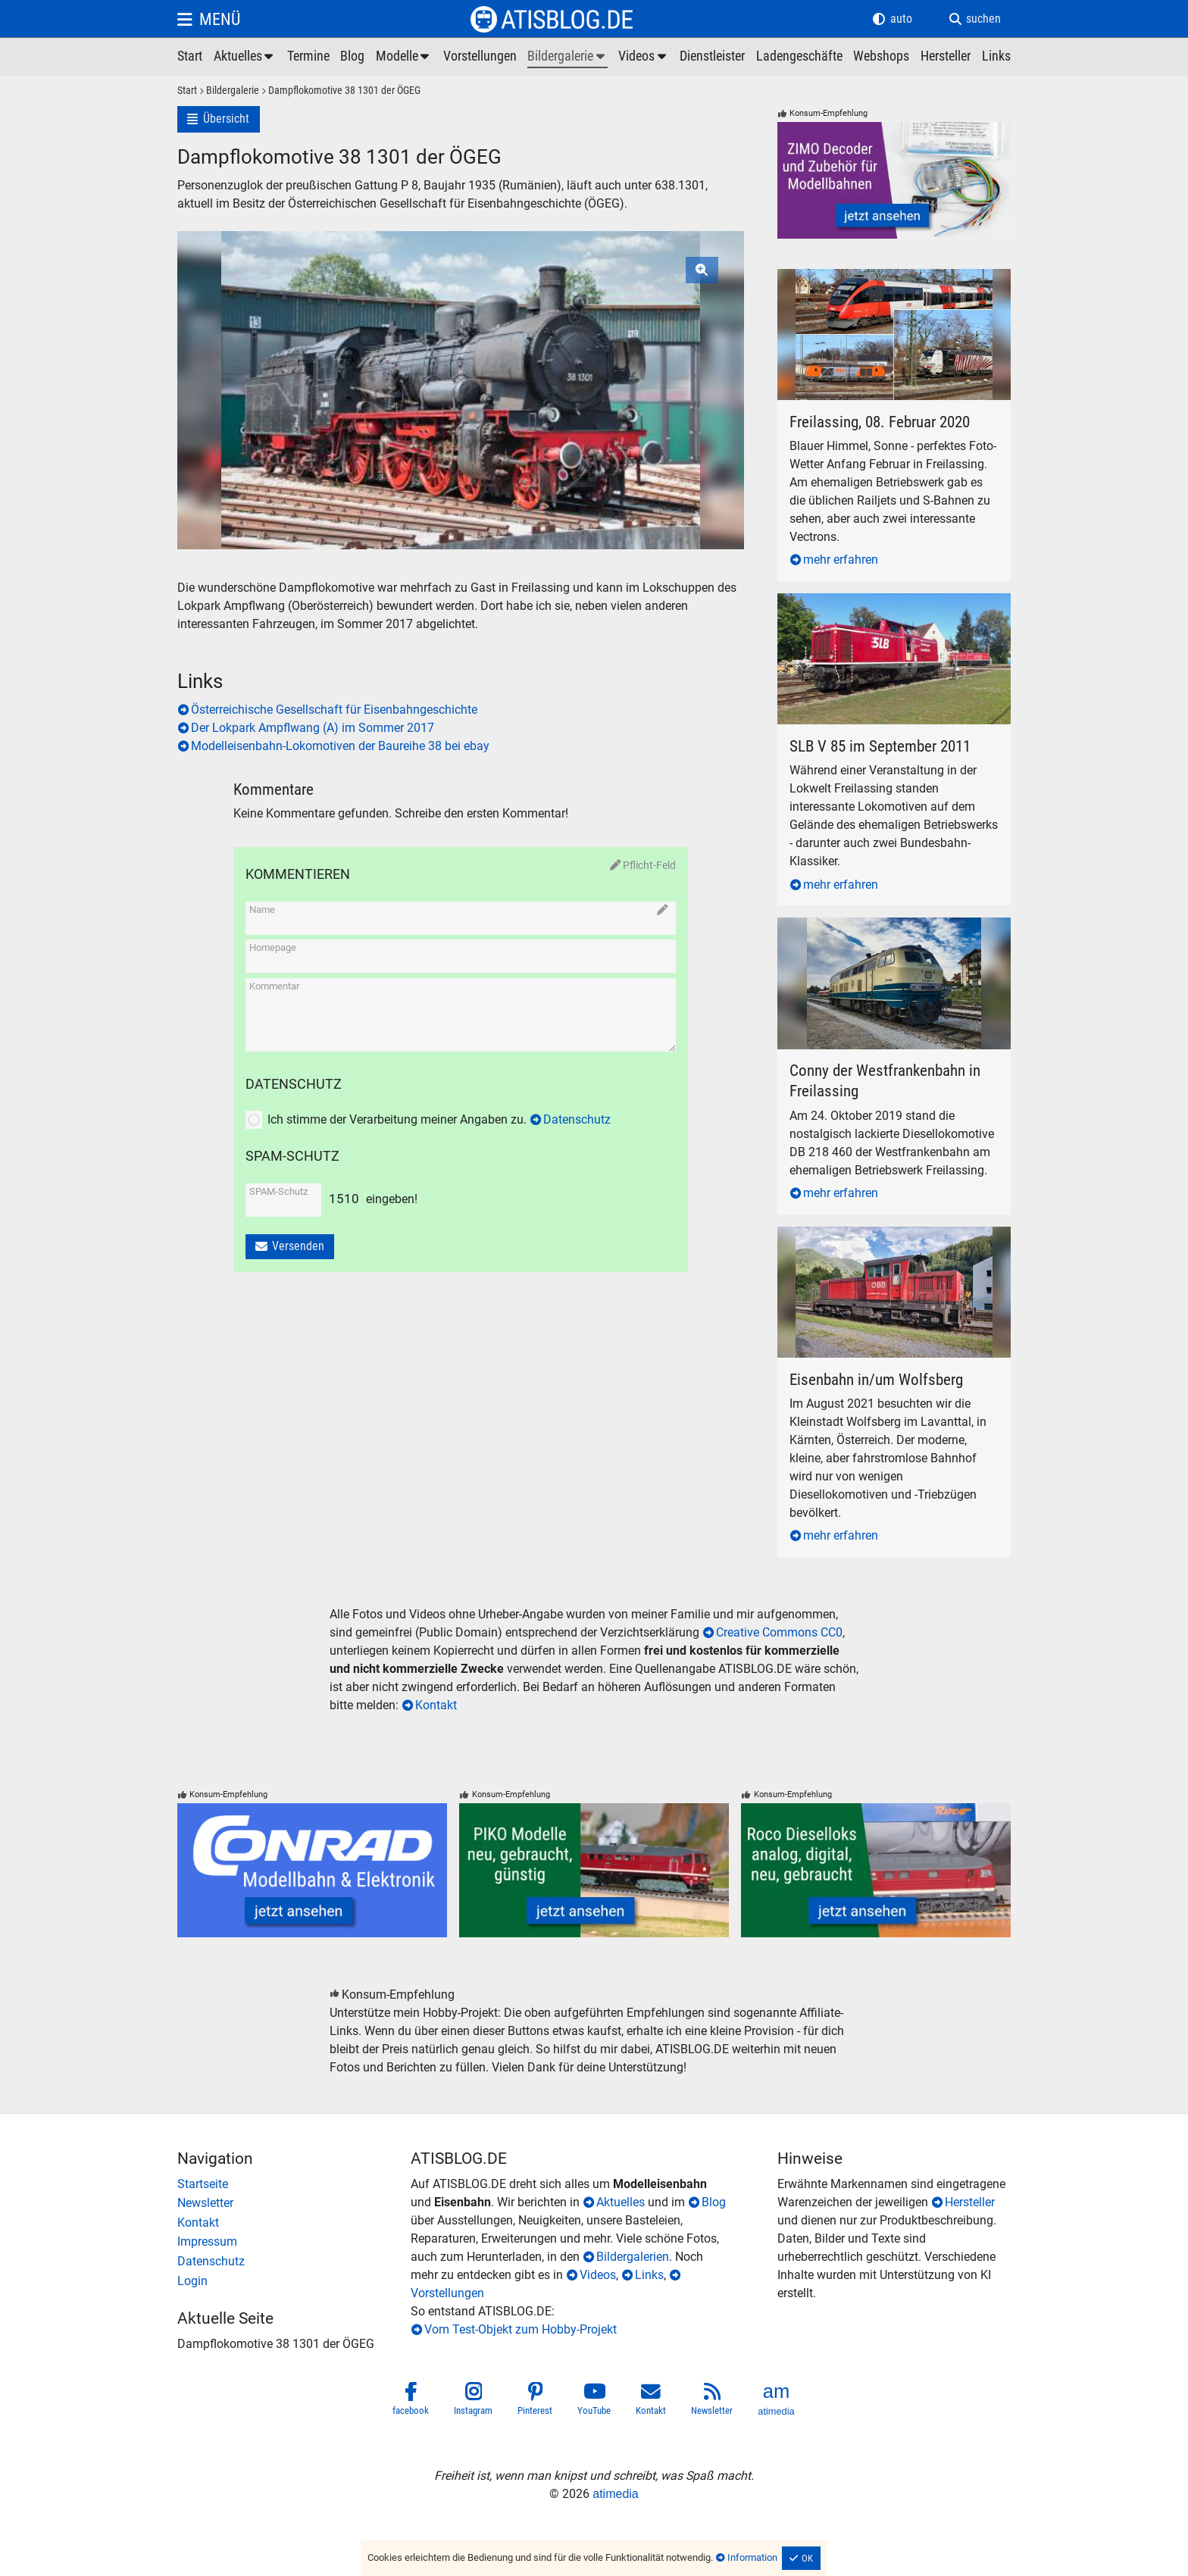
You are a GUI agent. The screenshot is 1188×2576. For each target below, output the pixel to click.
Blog (714, 2202)
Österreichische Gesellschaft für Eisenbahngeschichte (334, 709)
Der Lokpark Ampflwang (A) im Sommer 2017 (312, 728)
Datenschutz (577, 1119)
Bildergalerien (632, 2256)
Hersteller (970, 2202)
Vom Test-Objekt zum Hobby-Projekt (520, 2329)
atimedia (615, 2493)
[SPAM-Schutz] (281, 1207)
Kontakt (436, 1705)
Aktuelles (620, 2202)
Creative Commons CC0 (779, 1632)
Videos (598, 2275)
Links (649, 2275)
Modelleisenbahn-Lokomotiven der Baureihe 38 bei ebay (340, 746)
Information (752, 2557)
